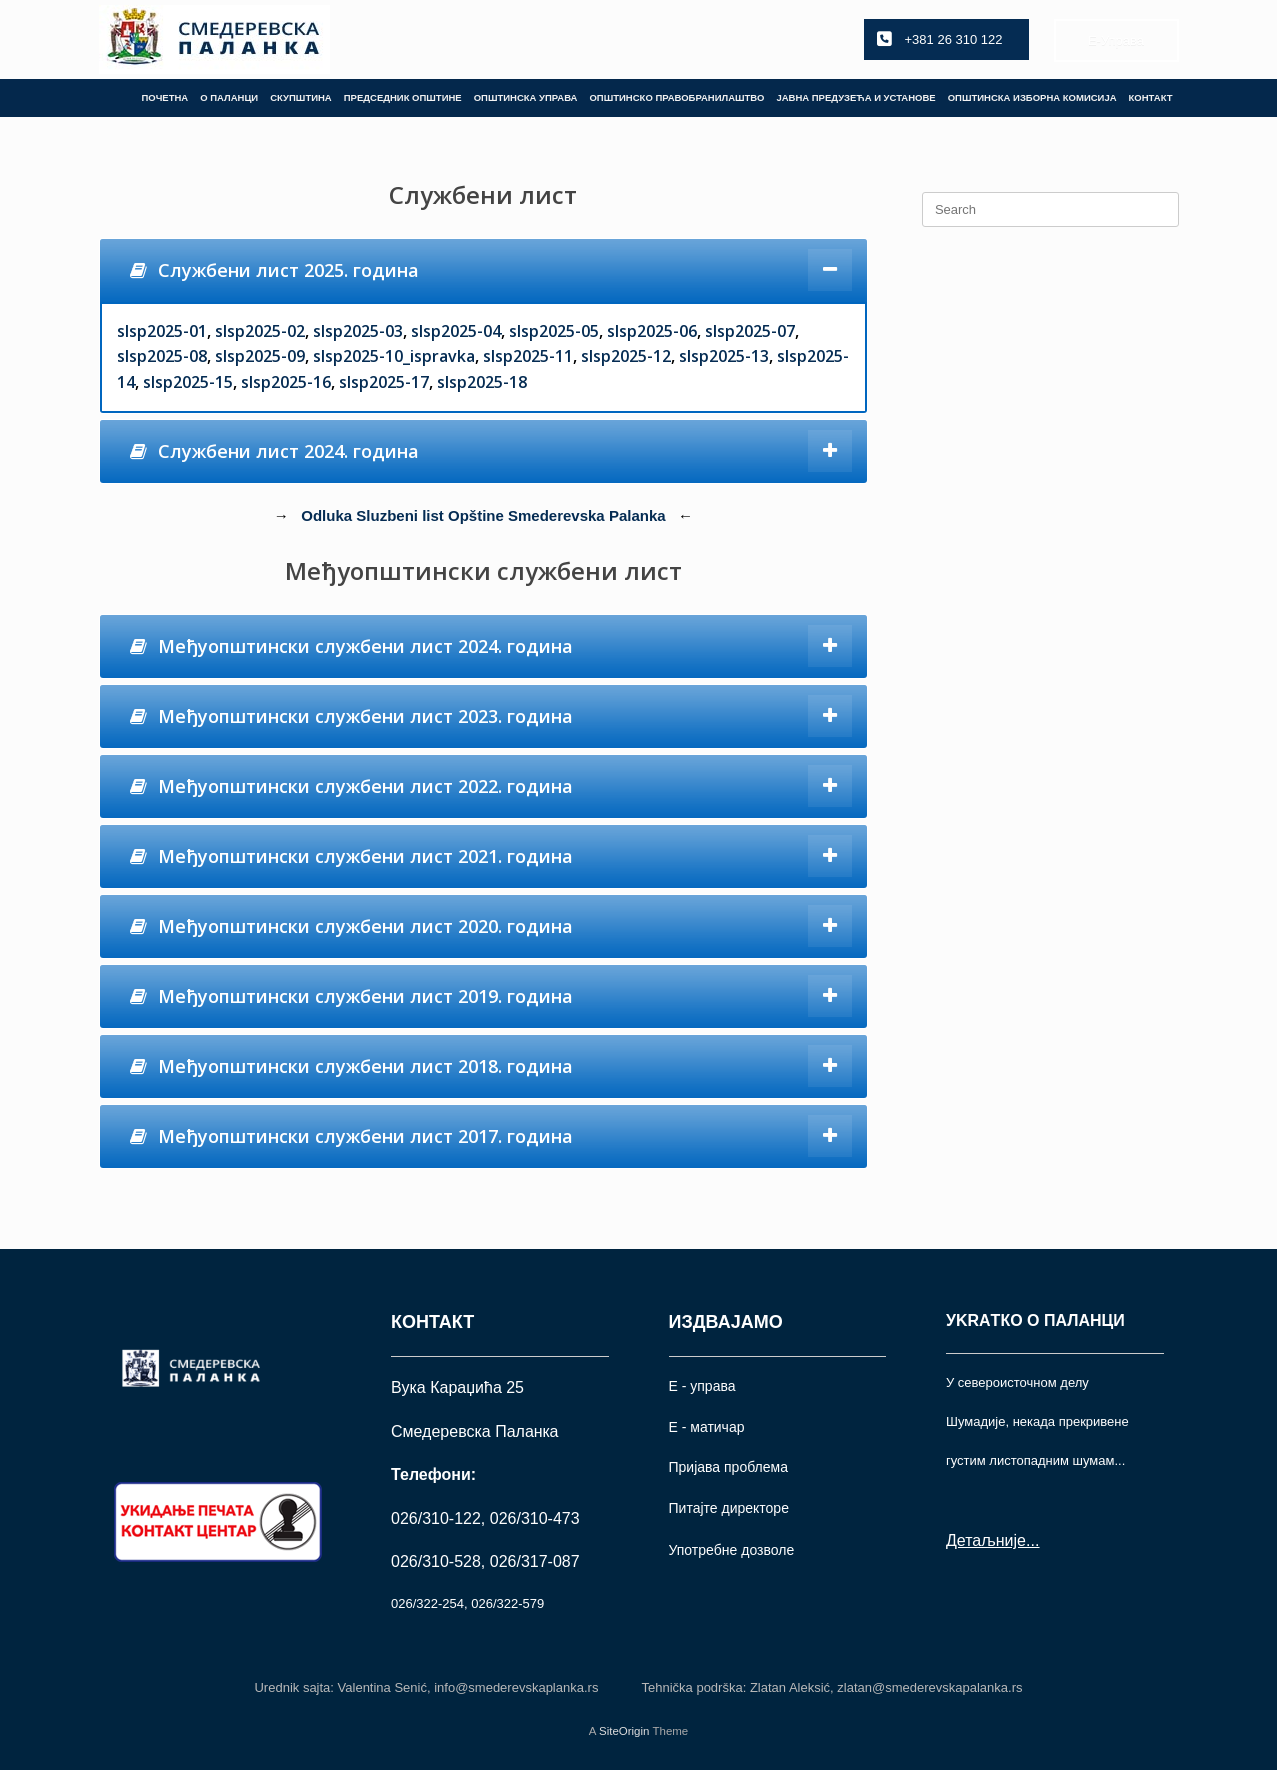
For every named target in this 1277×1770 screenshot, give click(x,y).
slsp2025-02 (260, 331)
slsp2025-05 (554, 331)
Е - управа (702, 1386)
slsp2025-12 (626, 356)
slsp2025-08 (162, 356)
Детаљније (986, 1540)
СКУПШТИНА (301, 97)
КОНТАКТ (1151, 97)
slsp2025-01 (162, 331)
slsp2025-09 (260, 356)
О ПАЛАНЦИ (229, 97)
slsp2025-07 (750, 331)
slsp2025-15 (188, 382)
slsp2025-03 (358, 331)
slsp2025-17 (384, 382)
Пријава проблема (728, 1467)
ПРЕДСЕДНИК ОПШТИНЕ (403, 97)
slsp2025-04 (456, 331)
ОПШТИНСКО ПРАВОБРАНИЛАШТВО (676, 97)
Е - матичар (707, 1427)
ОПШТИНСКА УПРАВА (526, 97)
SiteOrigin (624, 1731)
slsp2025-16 (286, 382)
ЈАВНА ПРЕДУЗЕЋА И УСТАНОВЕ (855, 97)
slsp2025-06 (652, 331)
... (1032, 1540)
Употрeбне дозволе (732, 1550)
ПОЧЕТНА (164, 97)
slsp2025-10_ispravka (394, 356)
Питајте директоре (729, 1508)
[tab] (484, 270)
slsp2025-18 (482, 382)
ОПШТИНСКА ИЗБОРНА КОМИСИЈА (1032, 97)
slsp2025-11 (528, 356)
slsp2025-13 (724, 356)
